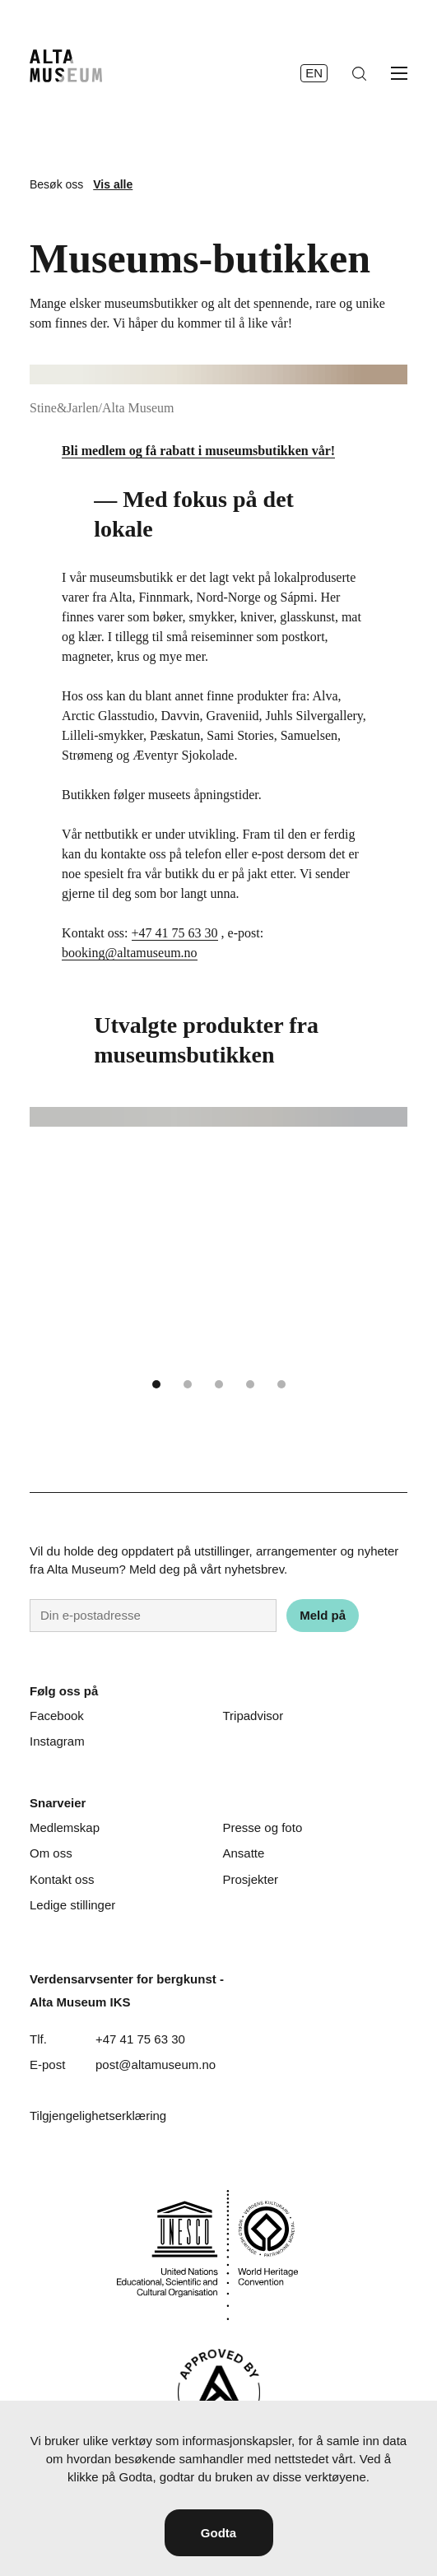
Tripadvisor (253, 1716)
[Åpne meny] (399, 73)
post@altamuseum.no (155, 2064)
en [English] (314, 73)
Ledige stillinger (72, 1905)
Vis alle (112, 184)
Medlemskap (65, 1827)
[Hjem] (66, 65)
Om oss (51, 1853)
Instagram (57, 1741)
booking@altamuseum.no (130, 953)
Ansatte (244, 1853)
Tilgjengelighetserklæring (98, 2116)
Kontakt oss (62, 1879)
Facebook (57, 1716)
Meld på (323, 1615)
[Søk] (359, 74)
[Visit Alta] (219, 2392)
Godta (218, 2533)
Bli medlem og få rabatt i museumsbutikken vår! (198, 451)
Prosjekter (251, 1879)
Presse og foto (263, 1827)
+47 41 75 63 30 (175, 933)
